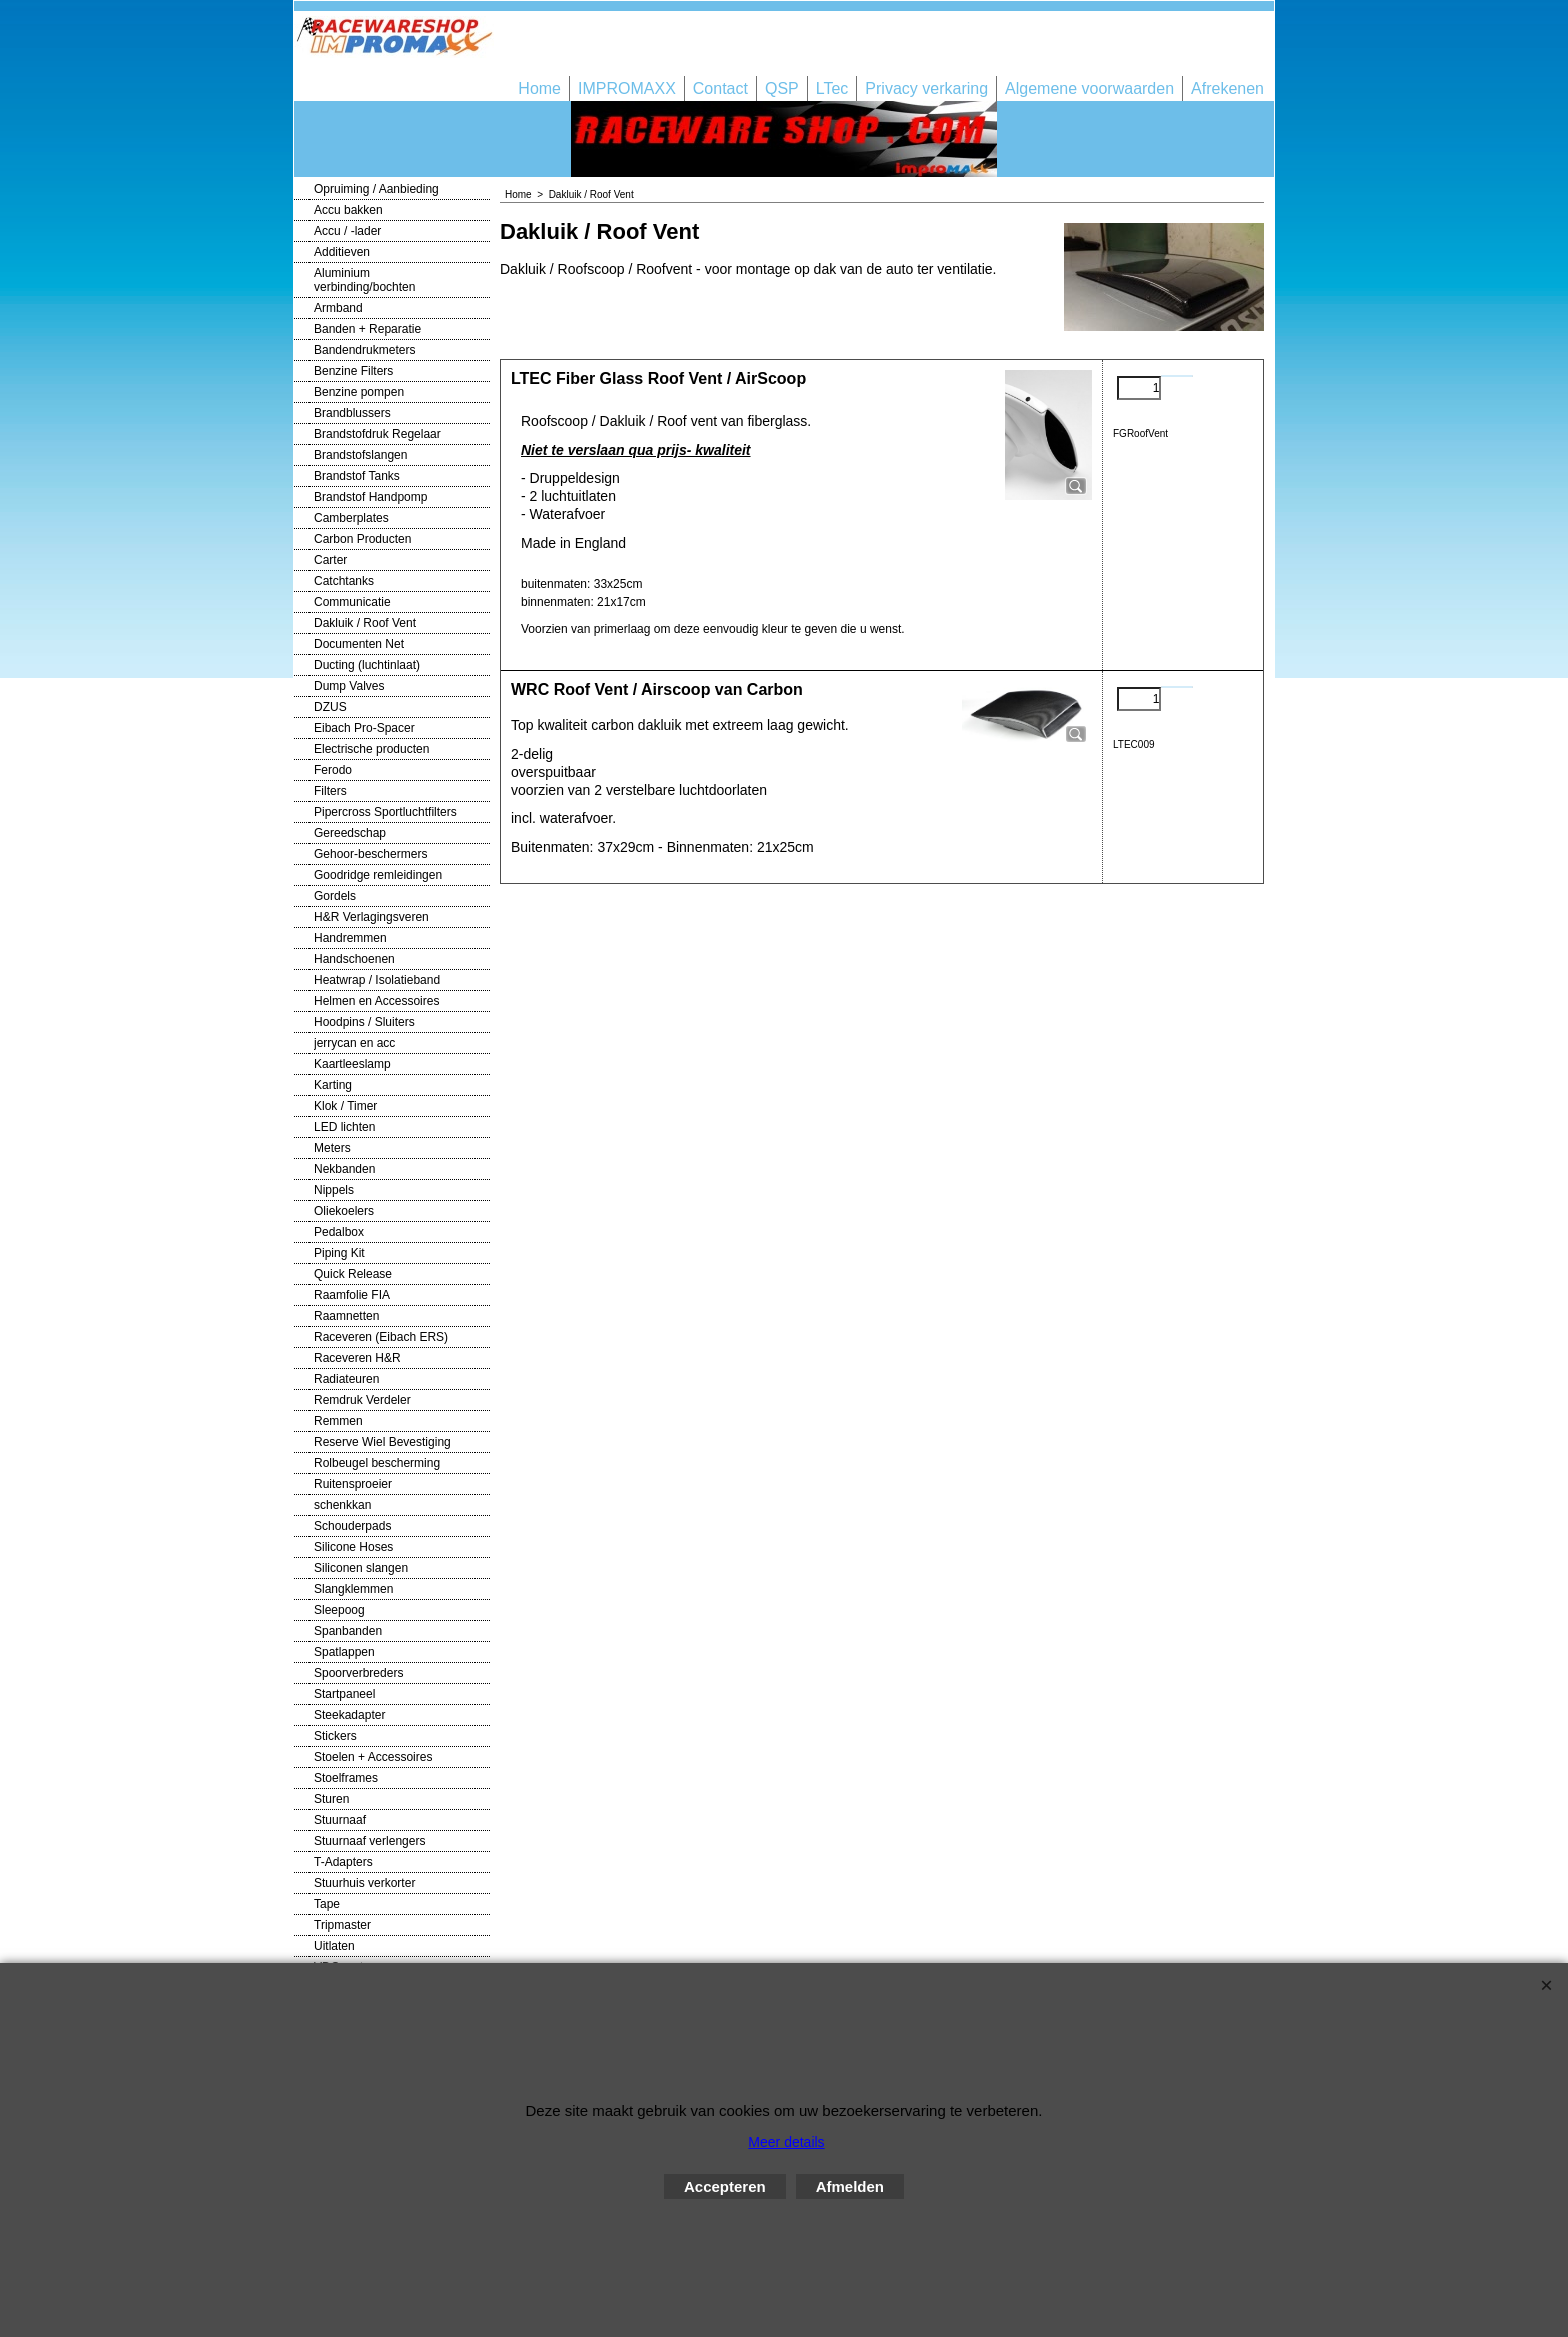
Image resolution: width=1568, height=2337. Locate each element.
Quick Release (353, 1274)
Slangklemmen (353, 1589)
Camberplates (351, 518)
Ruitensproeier (353, 1484)
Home (539, 88)
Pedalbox (339, 1232)
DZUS (330, 707)
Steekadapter (349, 1715)
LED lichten (344, 1127)
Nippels (334, 1190)
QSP (782, 88)
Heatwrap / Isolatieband (377, 980)
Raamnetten (346, 1316)
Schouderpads (352, 1526)
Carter (330, 560)
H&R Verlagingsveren (371, 917)
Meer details (786, 2142)
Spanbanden (348, 1631)
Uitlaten (334, 1946)
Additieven (342, 252)
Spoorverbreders (358, 1673)
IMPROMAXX (627, 88)
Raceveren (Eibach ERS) (381, 1337)
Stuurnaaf (340, 1820)
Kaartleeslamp (352, 1064)
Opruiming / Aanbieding (376, 189)
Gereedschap (350, 833)
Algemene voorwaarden (1089, 88)
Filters (330, 791)
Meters (332, 1148)
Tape (327, 1904)
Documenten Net (359, 644)
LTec (832, 88)
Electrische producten (371, 749)
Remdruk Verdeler (362, 1400)
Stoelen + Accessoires (373, 1757)
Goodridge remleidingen (378, 875)
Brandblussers (352, 413)
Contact (720, 88)
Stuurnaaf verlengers (369, 1841)
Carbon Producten (362, 539)
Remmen (338, 1421)
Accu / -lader (347, 231)
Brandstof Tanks (357, 476)
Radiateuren (346, 1379)
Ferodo (333, 770)
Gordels (335, 896)
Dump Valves (349, 686)
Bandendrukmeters (364, 350)
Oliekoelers (344, 1211)
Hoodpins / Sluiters (364, 1022)
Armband (338, 308)
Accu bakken (348, 210)
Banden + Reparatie (367, 329)
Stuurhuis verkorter (364, 1883)
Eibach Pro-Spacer (364, 728)
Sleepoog (339, 1610)
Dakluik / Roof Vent (365, 623)
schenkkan (342, 1505)
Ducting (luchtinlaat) (367, 665)
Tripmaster (342, 1925)
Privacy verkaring (926, 88)
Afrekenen (1227, 88)
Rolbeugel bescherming (377, 1463)
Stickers (335, 1736)
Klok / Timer (345, 1106)
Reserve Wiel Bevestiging (382, 1442)
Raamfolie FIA (352, 1295)
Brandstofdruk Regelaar (377, 434)
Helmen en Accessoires (376, 1001)
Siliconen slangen (361, 1568)
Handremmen (350, 938)
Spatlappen (344, 1652)
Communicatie (352, 602)
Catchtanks (344, 581)
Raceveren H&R (357, 1358)
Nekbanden (344, 1169)
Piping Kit (339, 1253)
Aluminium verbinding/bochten (364, 280)
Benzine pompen (359, 392)
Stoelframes (346, 1778)
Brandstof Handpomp (370, 497)
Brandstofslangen (360, 455)
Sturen (331, 1799)
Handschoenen (354, 959)
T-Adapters (343, 1862)
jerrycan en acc (354, 1043)
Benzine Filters (353, 371)
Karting (333, 1085)
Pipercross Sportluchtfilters (385, 812)
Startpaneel (344, 1694)
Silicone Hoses (353, 1547)
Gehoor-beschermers (370, 854)
